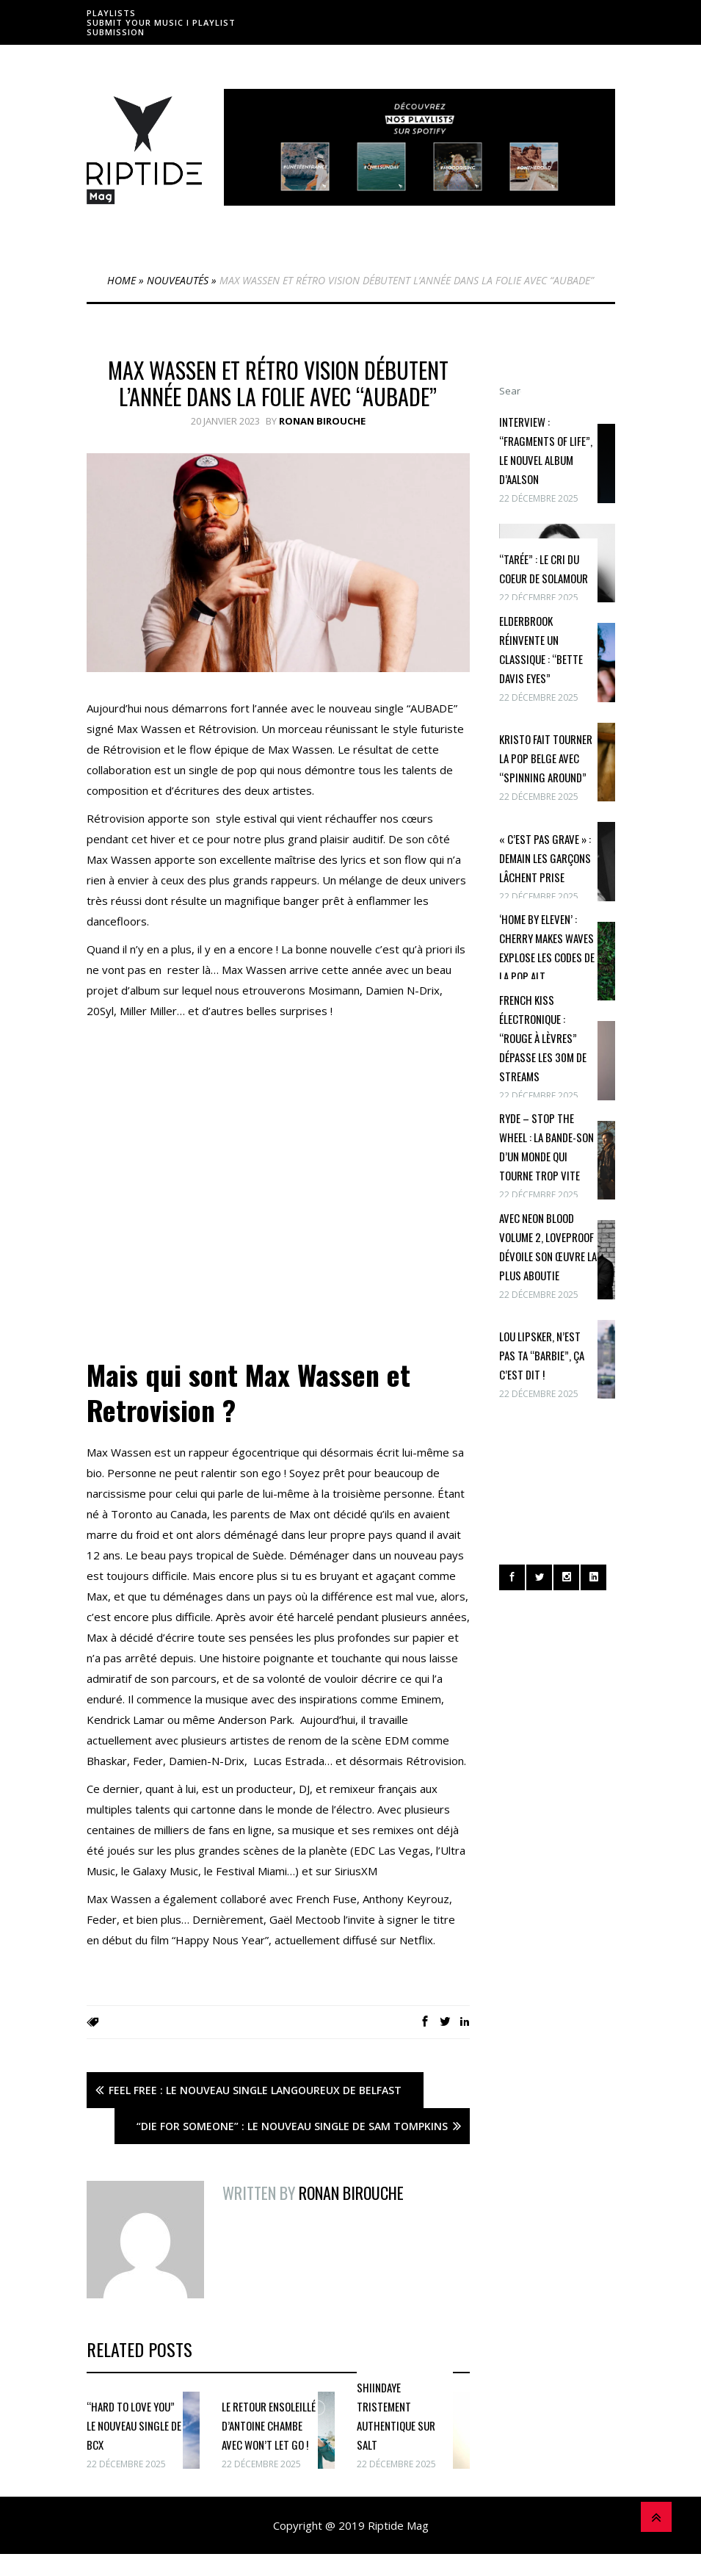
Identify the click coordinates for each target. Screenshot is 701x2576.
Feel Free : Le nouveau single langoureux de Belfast (255, 2090)
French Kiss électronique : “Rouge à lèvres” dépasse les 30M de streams (542, 1038)
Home (121, 280)
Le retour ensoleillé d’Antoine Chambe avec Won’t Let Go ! (269, 2425)
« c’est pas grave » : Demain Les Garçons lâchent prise (545, 858)
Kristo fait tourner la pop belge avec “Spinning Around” (545, 758)
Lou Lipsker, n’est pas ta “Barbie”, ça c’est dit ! (541, 1355)
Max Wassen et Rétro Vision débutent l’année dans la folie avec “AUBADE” (278, 383)
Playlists (111, 12)
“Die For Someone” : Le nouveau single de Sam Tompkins (292, 2126)
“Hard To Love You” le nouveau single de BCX (134, 2425)
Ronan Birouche (322, 420)
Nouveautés (177, 280)
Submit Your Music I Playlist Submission (161, 27)
